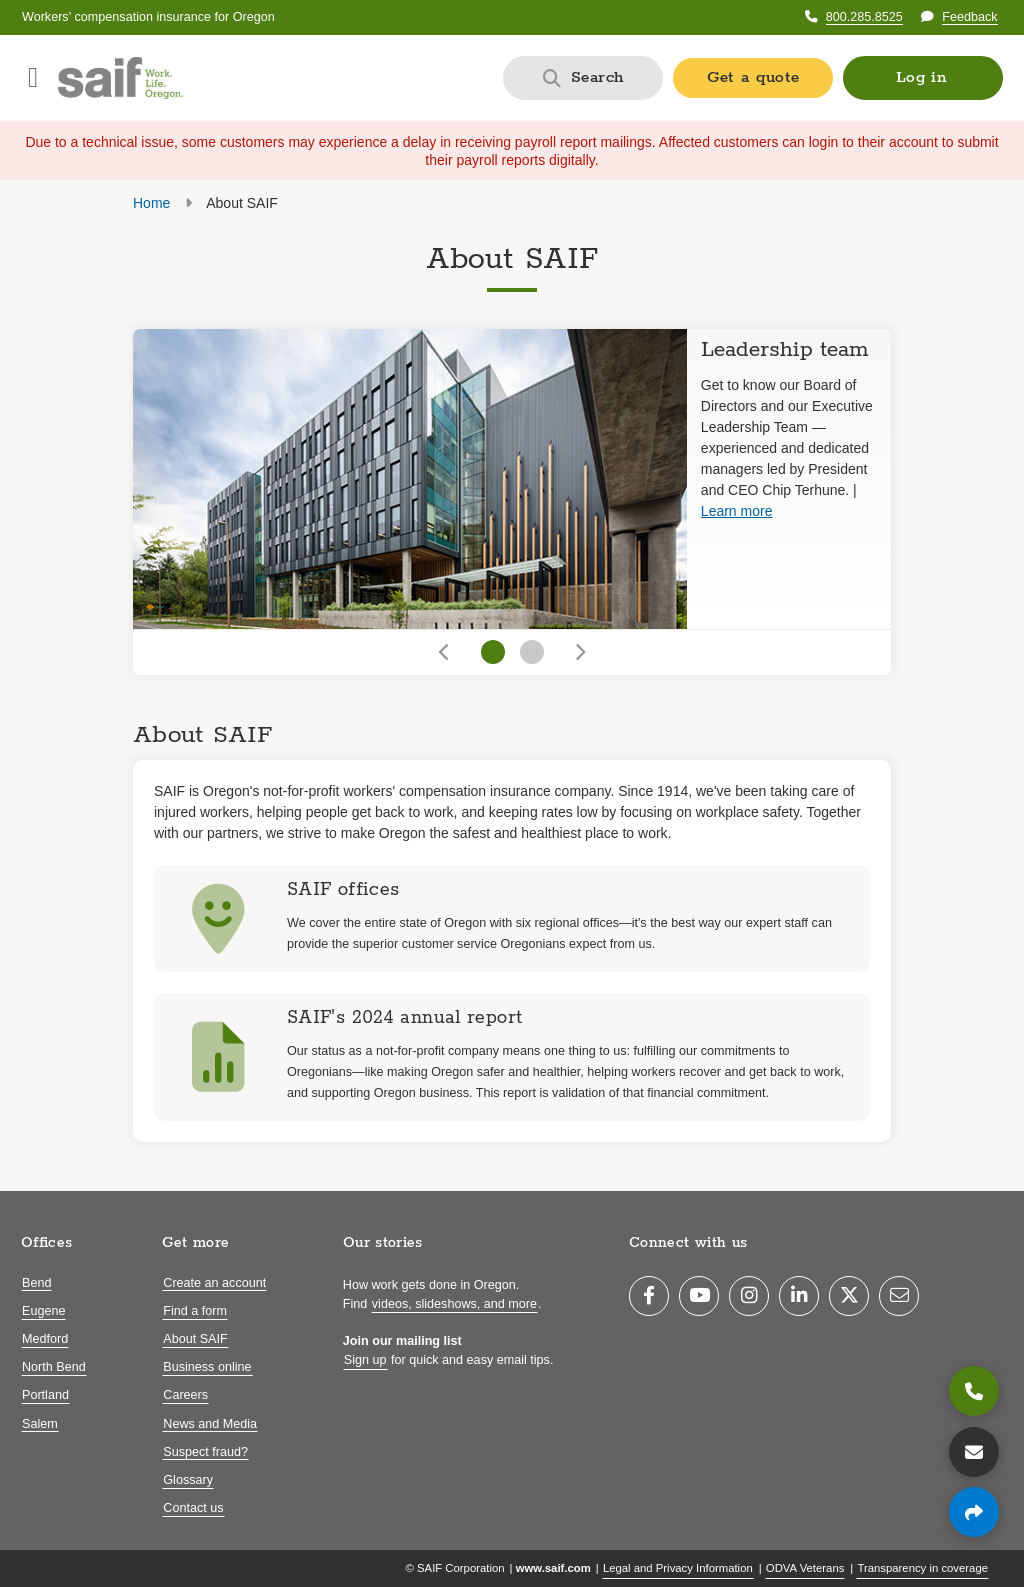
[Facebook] (649, 1296)
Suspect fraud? (205, 1452)
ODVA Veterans (805, 1568)
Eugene (43, 1311)
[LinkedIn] (799, 1296)
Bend (36, 1283)
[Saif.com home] (120, 78)
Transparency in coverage (922, 1568)
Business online (207, 1367)
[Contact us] (974, 1452)
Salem (40, 1424)
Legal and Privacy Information (678, 1568)
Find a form (195, 1311)
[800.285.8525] (974, 1391)
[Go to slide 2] (532, 652)
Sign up (365, 1360)
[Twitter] (849, 1296)
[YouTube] (699, 1296)
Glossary (188, 1480)
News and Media (210, 1424)
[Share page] (974, 1512)
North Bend (54, 1367)
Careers (185, 1395)
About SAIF (195, 1339)
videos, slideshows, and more (454, 1304)
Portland (45, 1395)
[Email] (899, 1296)
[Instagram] (749, 1296)
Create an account (214, 1283)
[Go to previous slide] (445, 652)
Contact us (193, 1508)
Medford (45, 1339)
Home (151, 203)
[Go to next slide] (578, 652)
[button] (923, 78)
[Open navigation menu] (33, 78)
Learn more (737, 511)
